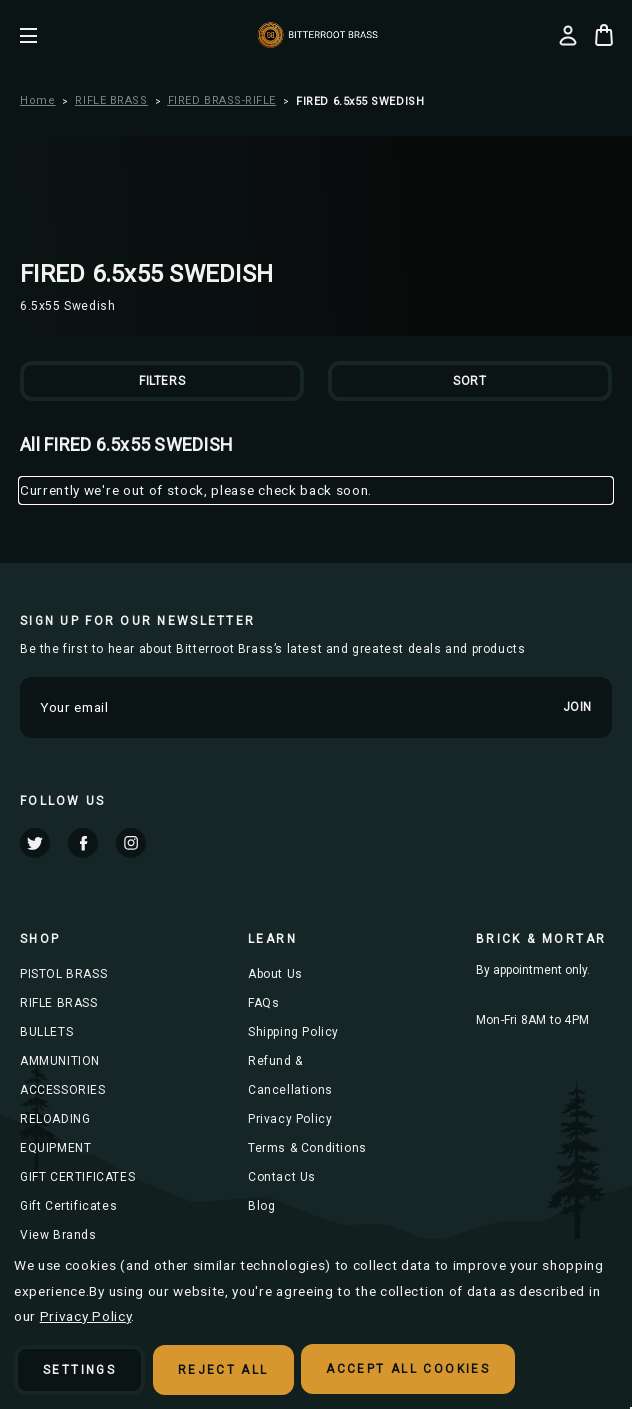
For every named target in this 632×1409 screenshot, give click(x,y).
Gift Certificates (68, 1206)
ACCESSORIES (63, 1090)
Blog (261, 1206)
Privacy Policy (290, 1119)
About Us (275, 974)
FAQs (263, 1003)
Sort (469, 381)
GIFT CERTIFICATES (77, 1177)
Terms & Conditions (307, 1148)
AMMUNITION (60, 1061)
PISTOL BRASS (63, 974)
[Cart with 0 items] (604, 35)
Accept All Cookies (409, 1370)
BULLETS (46, 1032)
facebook (83, 843)
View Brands (58, 1235)
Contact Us (282, 1177)
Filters (162, 381)
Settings (79, 1370)
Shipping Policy (293, 1032)
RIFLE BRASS (59, 1003)
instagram (131, 843)
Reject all (223, 1370)
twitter (35, 843)
